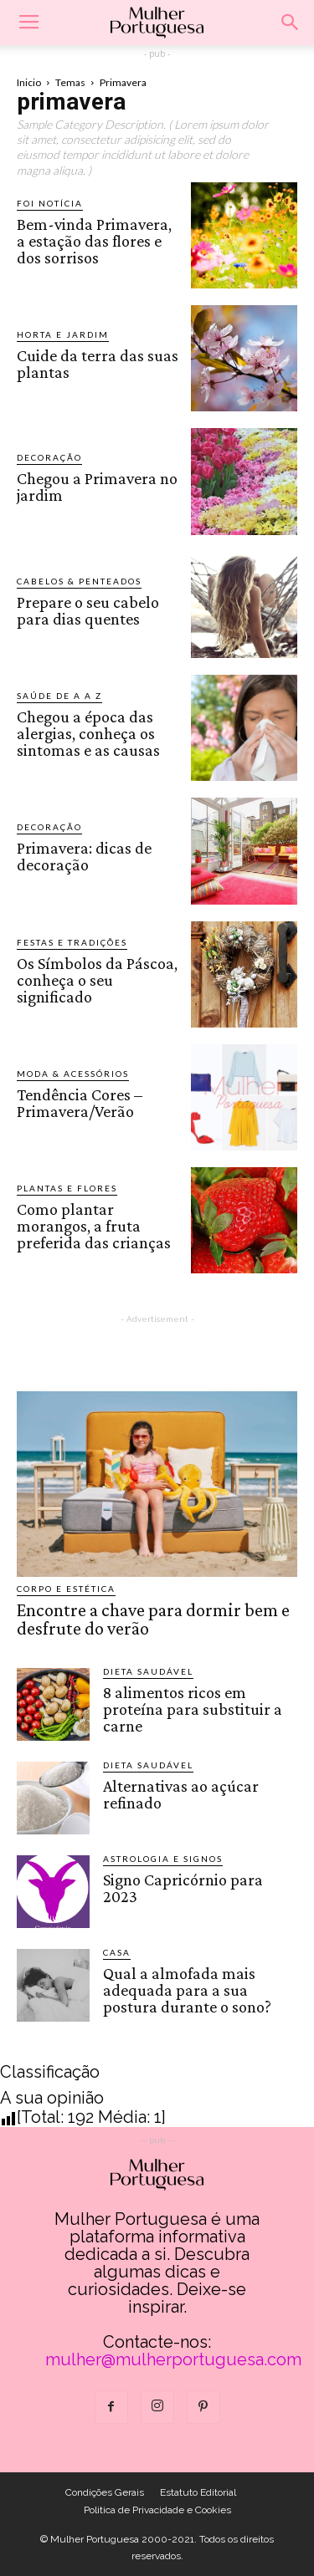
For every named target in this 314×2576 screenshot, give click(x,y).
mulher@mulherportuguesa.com (173, 2359)
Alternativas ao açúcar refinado (181, 1794)
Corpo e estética (66, 1589)
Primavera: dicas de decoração (84, 856)
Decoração (49, 457)
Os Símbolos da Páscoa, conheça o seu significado (97, 980)
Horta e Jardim (63, 334)
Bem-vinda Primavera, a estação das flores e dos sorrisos (94, 241)
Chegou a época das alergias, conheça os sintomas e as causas (88, 733)
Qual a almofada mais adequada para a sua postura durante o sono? (187, 1990)
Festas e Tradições (72, 942)
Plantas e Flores (67, 1188)
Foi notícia (50, 203)
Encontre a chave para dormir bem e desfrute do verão (153, 1619)
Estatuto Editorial (198, 2492)
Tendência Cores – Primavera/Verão (79, 1102)
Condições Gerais (104, 2492)
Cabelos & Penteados (79, 581)
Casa (117, 1952)
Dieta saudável (148, 1671)
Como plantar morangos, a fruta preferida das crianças (94, 1226)
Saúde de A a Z (59, 696)
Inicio (29, 82)
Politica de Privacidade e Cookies (157, 2510)
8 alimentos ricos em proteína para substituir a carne (192, 1709)
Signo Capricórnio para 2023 (183, 1887)
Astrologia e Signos (163, 1859)
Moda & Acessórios (73, 1074)
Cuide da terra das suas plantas (97, 363)
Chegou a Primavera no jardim (97, 486)
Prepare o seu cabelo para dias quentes (88, 610)
